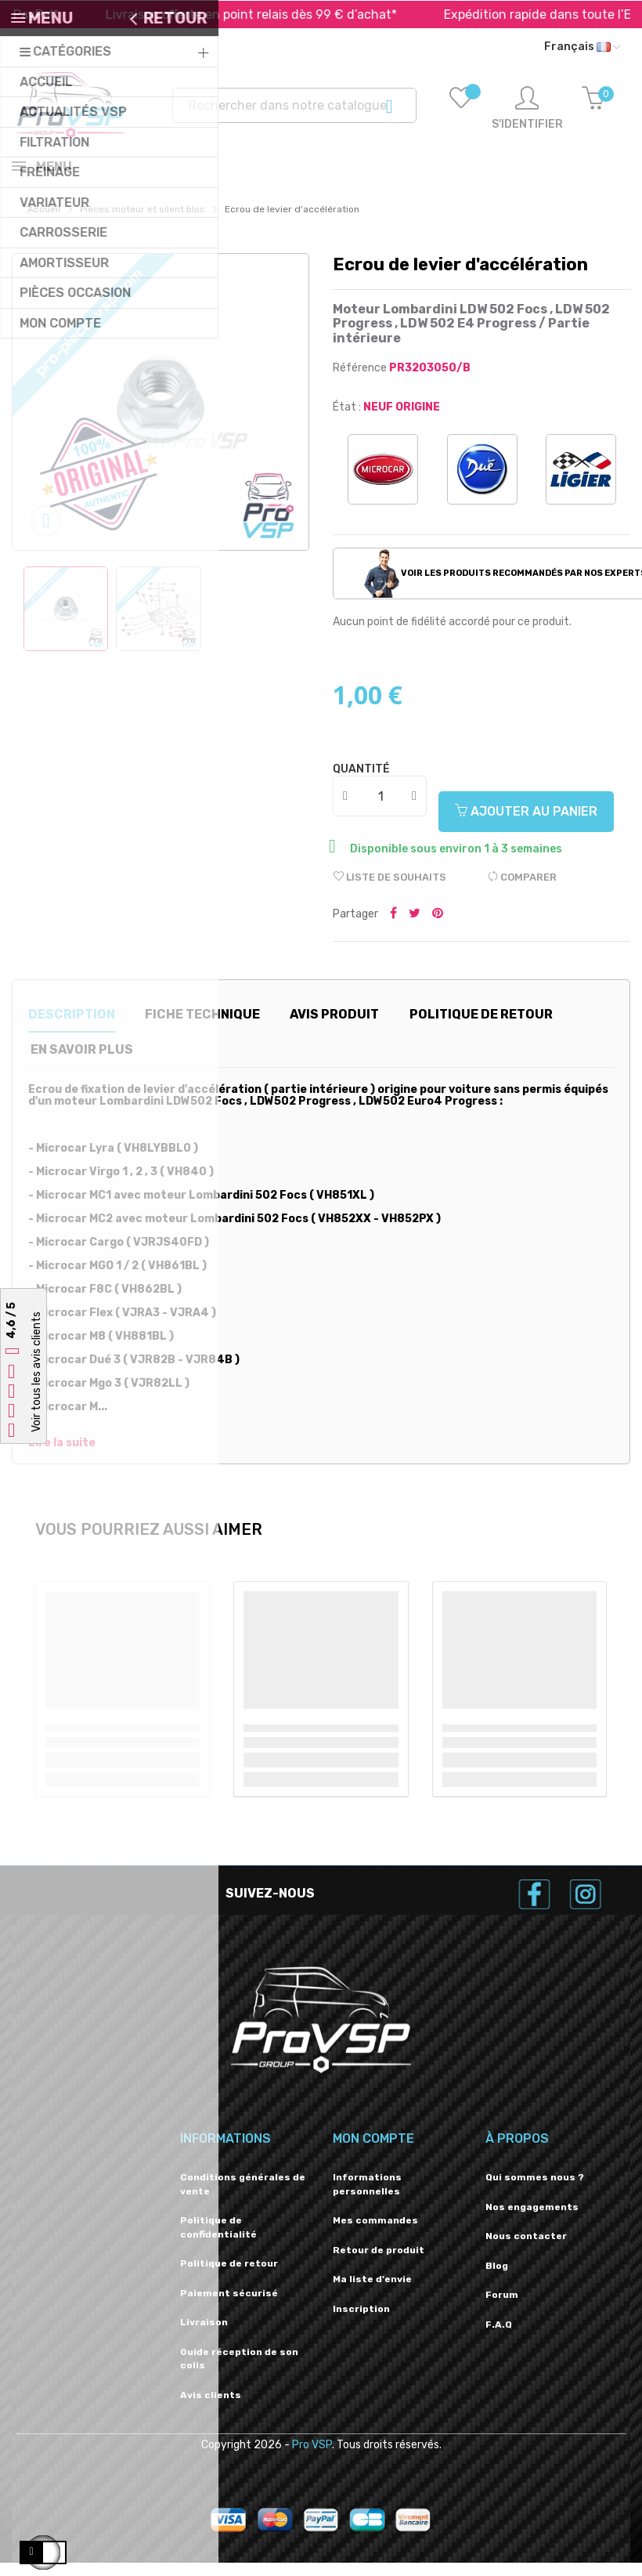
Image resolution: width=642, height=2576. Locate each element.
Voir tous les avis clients (36, 1372)
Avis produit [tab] (334, 1027)
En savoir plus (82, 1062)
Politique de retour (229, 2276)
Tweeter (414, 927)
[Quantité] (380, 809)
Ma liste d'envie (372, 2292)
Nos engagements (532, 2220)
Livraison (204, 2335)
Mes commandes (375, 2233)
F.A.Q (498, 2337)
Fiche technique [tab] (202, 1027)
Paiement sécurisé (229, 2306)
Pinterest (437, 927)
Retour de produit (378, 2263)
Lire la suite (62, 1456)
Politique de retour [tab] (481, 1027)
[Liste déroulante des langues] (582, 47)
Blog (496, 2279)
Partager (393, 927)
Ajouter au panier (526, 824)
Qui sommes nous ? (534, 2190)
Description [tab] (71, 1027)
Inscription (361, 2322)
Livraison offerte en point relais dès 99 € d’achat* (280, 14)
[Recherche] (294, 105)
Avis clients (210, 2408)
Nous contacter (526, 2249)
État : (347, 420)
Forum (501, 2308)
